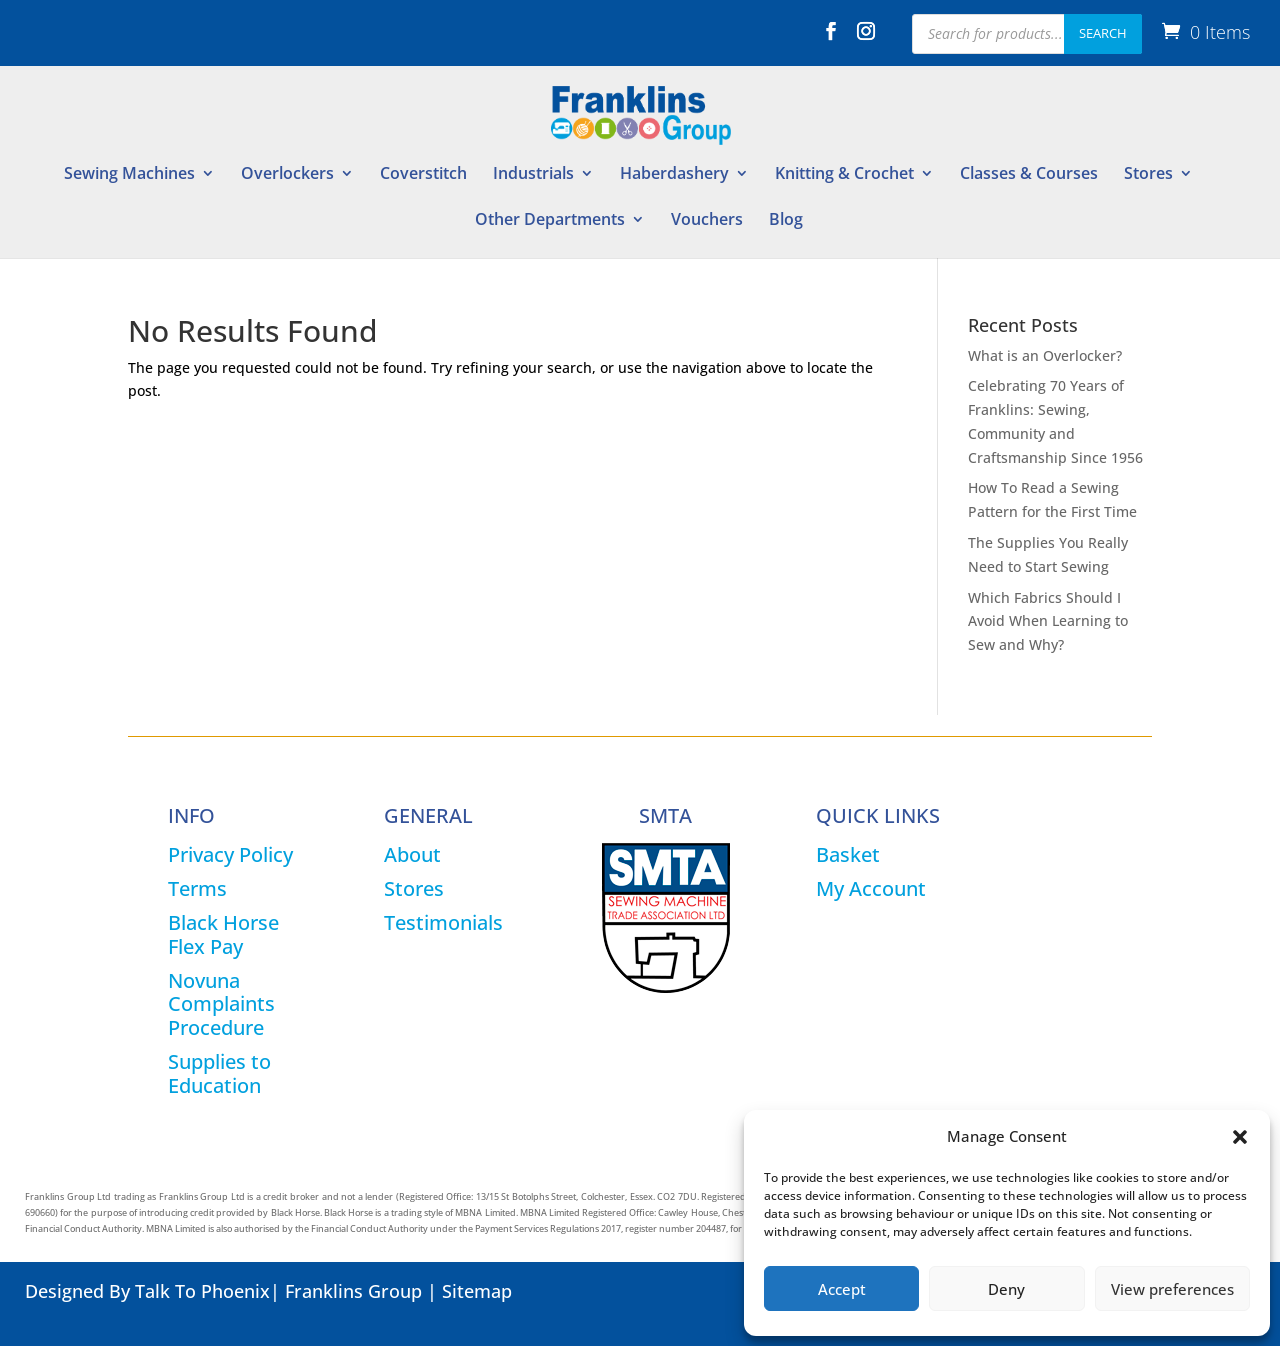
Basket (848, 854)
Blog (786, 221)
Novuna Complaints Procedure (221, 1004)
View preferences (1172, 1289)
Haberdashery (674, 175)
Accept (842, 1289)
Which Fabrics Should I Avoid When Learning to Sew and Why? (1048, 621)
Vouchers (707, 221)
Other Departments (550, 221)
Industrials (533, 175)
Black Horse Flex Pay (223, 934)
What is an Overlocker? (1045, 355)
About (412, 854)
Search (1103, 33)
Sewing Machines (129, 175)
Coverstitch (423, 175)
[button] (1240, 1137)
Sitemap (477, 1291)
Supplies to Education (219, 1073)
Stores (1148, 175)
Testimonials (443, 922)
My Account (871, 888)
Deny (1006, 1289)
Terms (197, 888)
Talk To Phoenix (202, 1291)
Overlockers (287, 175)
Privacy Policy (230, 854)
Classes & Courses (1029, 175)
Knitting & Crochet (844, 175)
